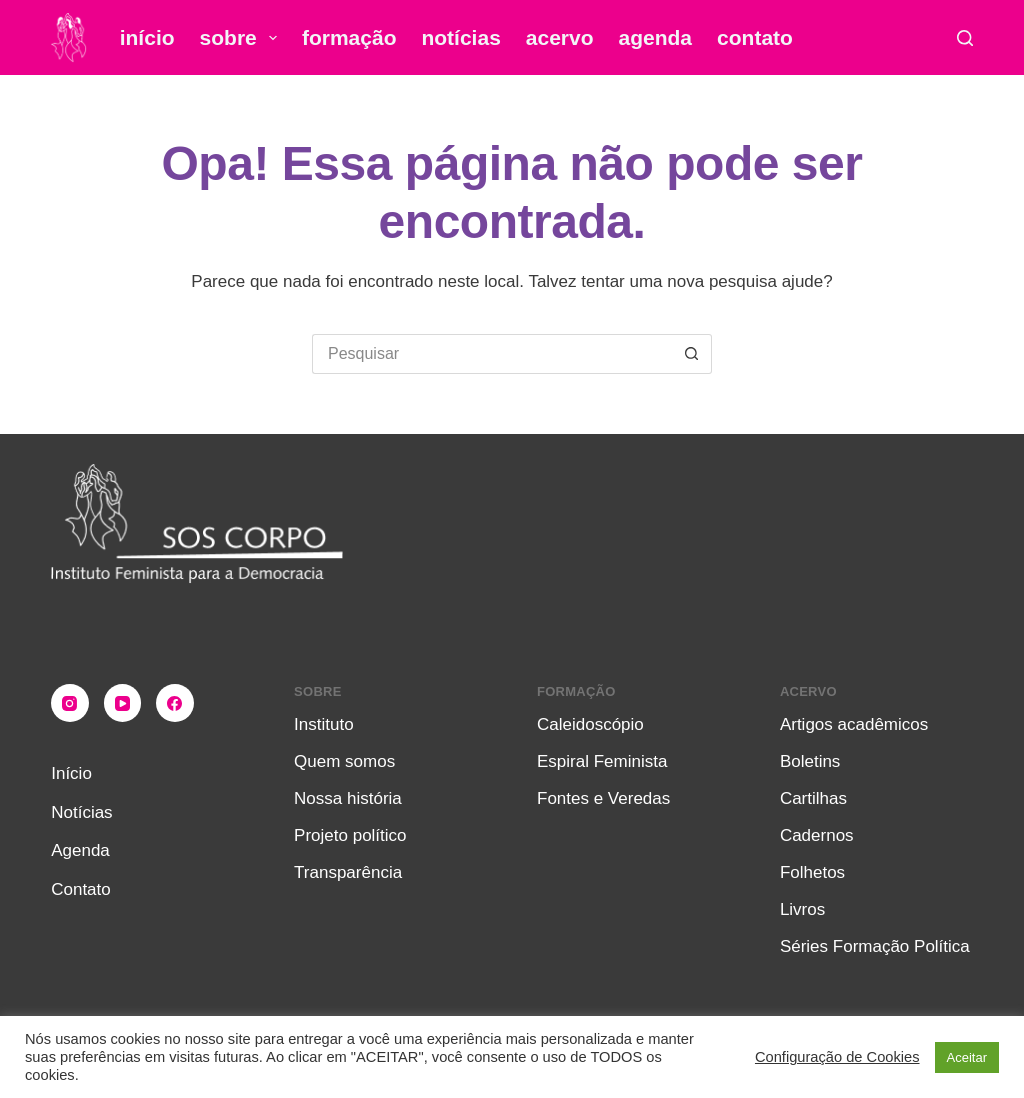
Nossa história (348, 798)
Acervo (560, 37)
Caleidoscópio (590, 724)
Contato (755, 37)
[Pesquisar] (965, 38)
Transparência (348, 872)
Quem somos (344, 761)
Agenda (656, 37)
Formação (349, 37)
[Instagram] (70, 703)
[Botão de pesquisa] (692, 354)
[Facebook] (175, 703)
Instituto (324, 724)
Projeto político (350, 835)
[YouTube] (123, 703)
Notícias (460, 37)
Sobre (242, 38)
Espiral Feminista (602, 761)
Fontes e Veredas (603, 798)
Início (147, 37)
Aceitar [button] (967, 1057)
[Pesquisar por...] (492, 354)
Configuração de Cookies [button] (837, 1057)
